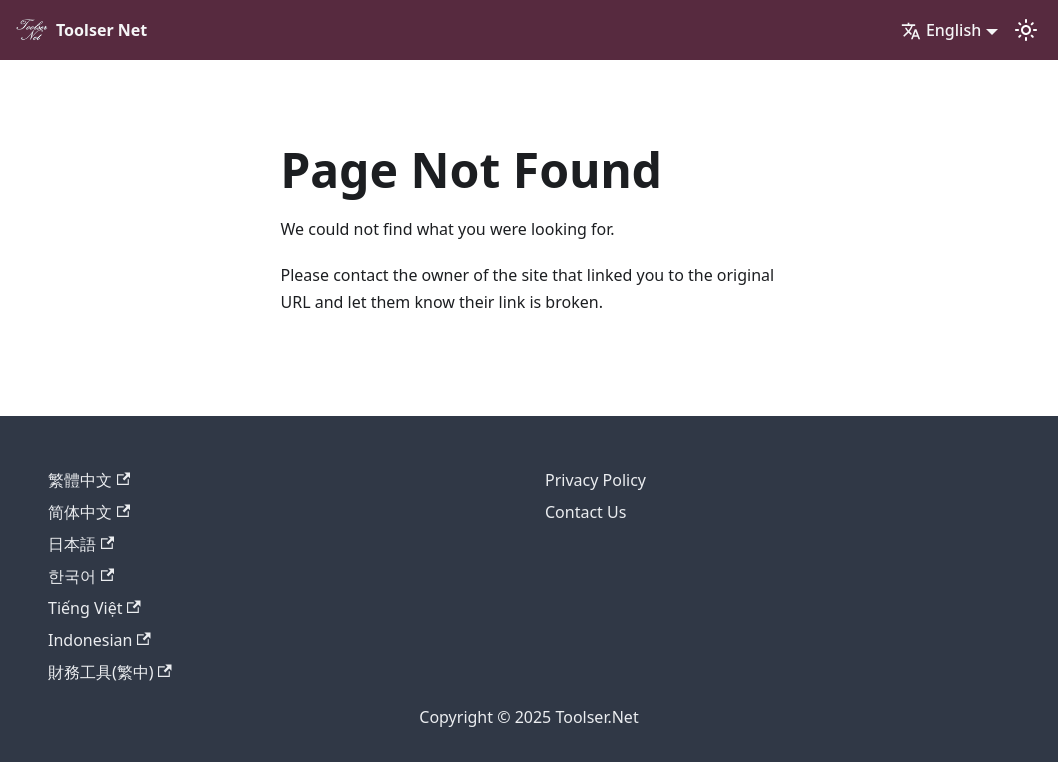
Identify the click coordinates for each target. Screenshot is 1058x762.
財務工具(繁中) (110, 672)
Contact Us (585, 512)
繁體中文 (89, 480)
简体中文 (89, 512)
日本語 (81, 544)
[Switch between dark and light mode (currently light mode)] (1026, 30)
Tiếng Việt (94, 608)
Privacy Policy (595, 480)
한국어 (81, 576)
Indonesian (99, 640)
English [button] (941, 30)
